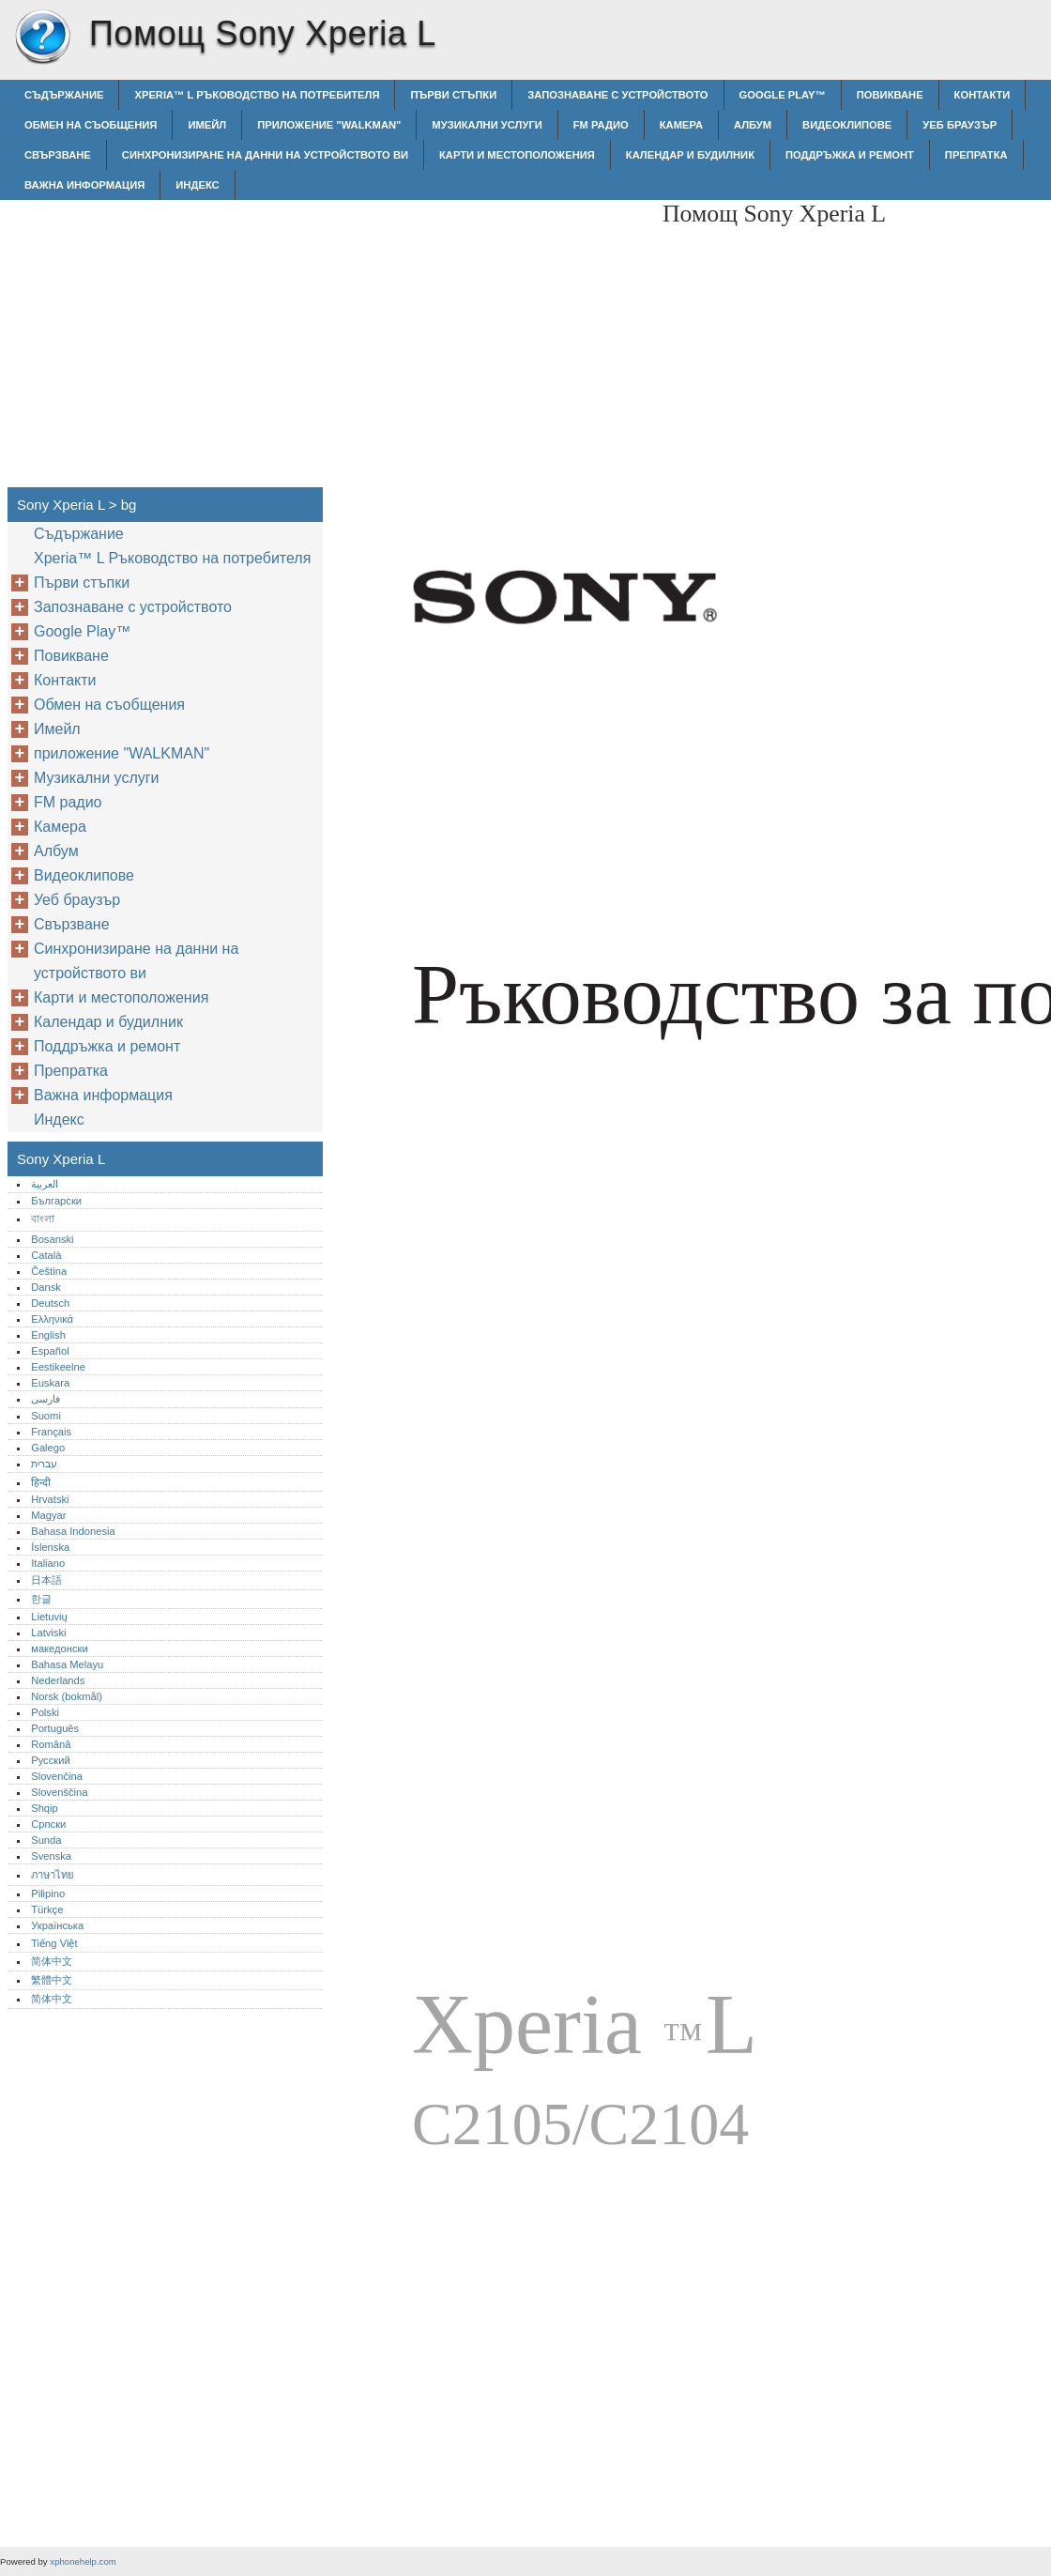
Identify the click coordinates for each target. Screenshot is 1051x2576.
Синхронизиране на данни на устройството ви (265, 155)
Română (50, 1744)
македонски (59, 1648)
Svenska (51, 1856)
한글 (41, 1598)
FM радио (601, 124)
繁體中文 (51, 1980)
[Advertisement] (489, 331)
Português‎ (55, 1728)
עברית (44, 1463)
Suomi (46, 1415)
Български (56, 1200)
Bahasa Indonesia (73, 1531)
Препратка (976, 155)
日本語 (46, 1580)
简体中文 (51, 1961)
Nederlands (57, 1680)
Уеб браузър (959, 124)
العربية (44, 1183)
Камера (681, 124)
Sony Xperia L (42, 37)
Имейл (207, 124)
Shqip (44, 1808)
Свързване (57, 155)
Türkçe (47, 1909)
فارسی (45, 1398)
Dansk (46, 1287)
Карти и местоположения (517, 155)
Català (46, 1255)
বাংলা (42, 1218)
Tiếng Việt (54, 1943)
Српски (48, 1824)
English (48, 1335)
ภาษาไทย (52, 1874)
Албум (752, 124)
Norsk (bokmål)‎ (66, 1696)
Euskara (50, 1382)
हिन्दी (41, 1482)
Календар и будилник (690, 155)
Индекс (197, 185)
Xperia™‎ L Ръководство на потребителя (256, 94)
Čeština (49, 1271)
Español (50, 1351)
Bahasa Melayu (67, 1664)
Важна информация (84, 185)
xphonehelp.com (82, 2561)
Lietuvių (49, 1616)
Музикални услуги (486, 124)
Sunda (46, 1840)
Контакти (982, 94)
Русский (50, 1760)
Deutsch (50, 1303)
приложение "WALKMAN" (329, 124)
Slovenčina (57, 1776)
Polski (45, 1712)
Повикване (890, 94)
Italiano (48, 1563)
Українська (57, 1925)
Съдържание (63, 94)
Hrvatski (50, 1499)
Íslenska (50, 1547)
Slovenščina (59, 1792)
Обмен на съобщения (90, 124)
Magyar (48, 1515)
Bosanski (52, 1239)
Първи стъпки (453, 94)
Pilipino (48, 1893)
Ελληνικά (52, 1319)
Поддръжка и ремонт (849, 155)
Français (51, 1431)
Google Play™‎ (782, 94)
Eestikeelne (58, 1366)
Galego (48, 1447)
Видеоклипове (846, 124)
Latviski (48, 1632)
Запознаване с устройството (617, 94)
